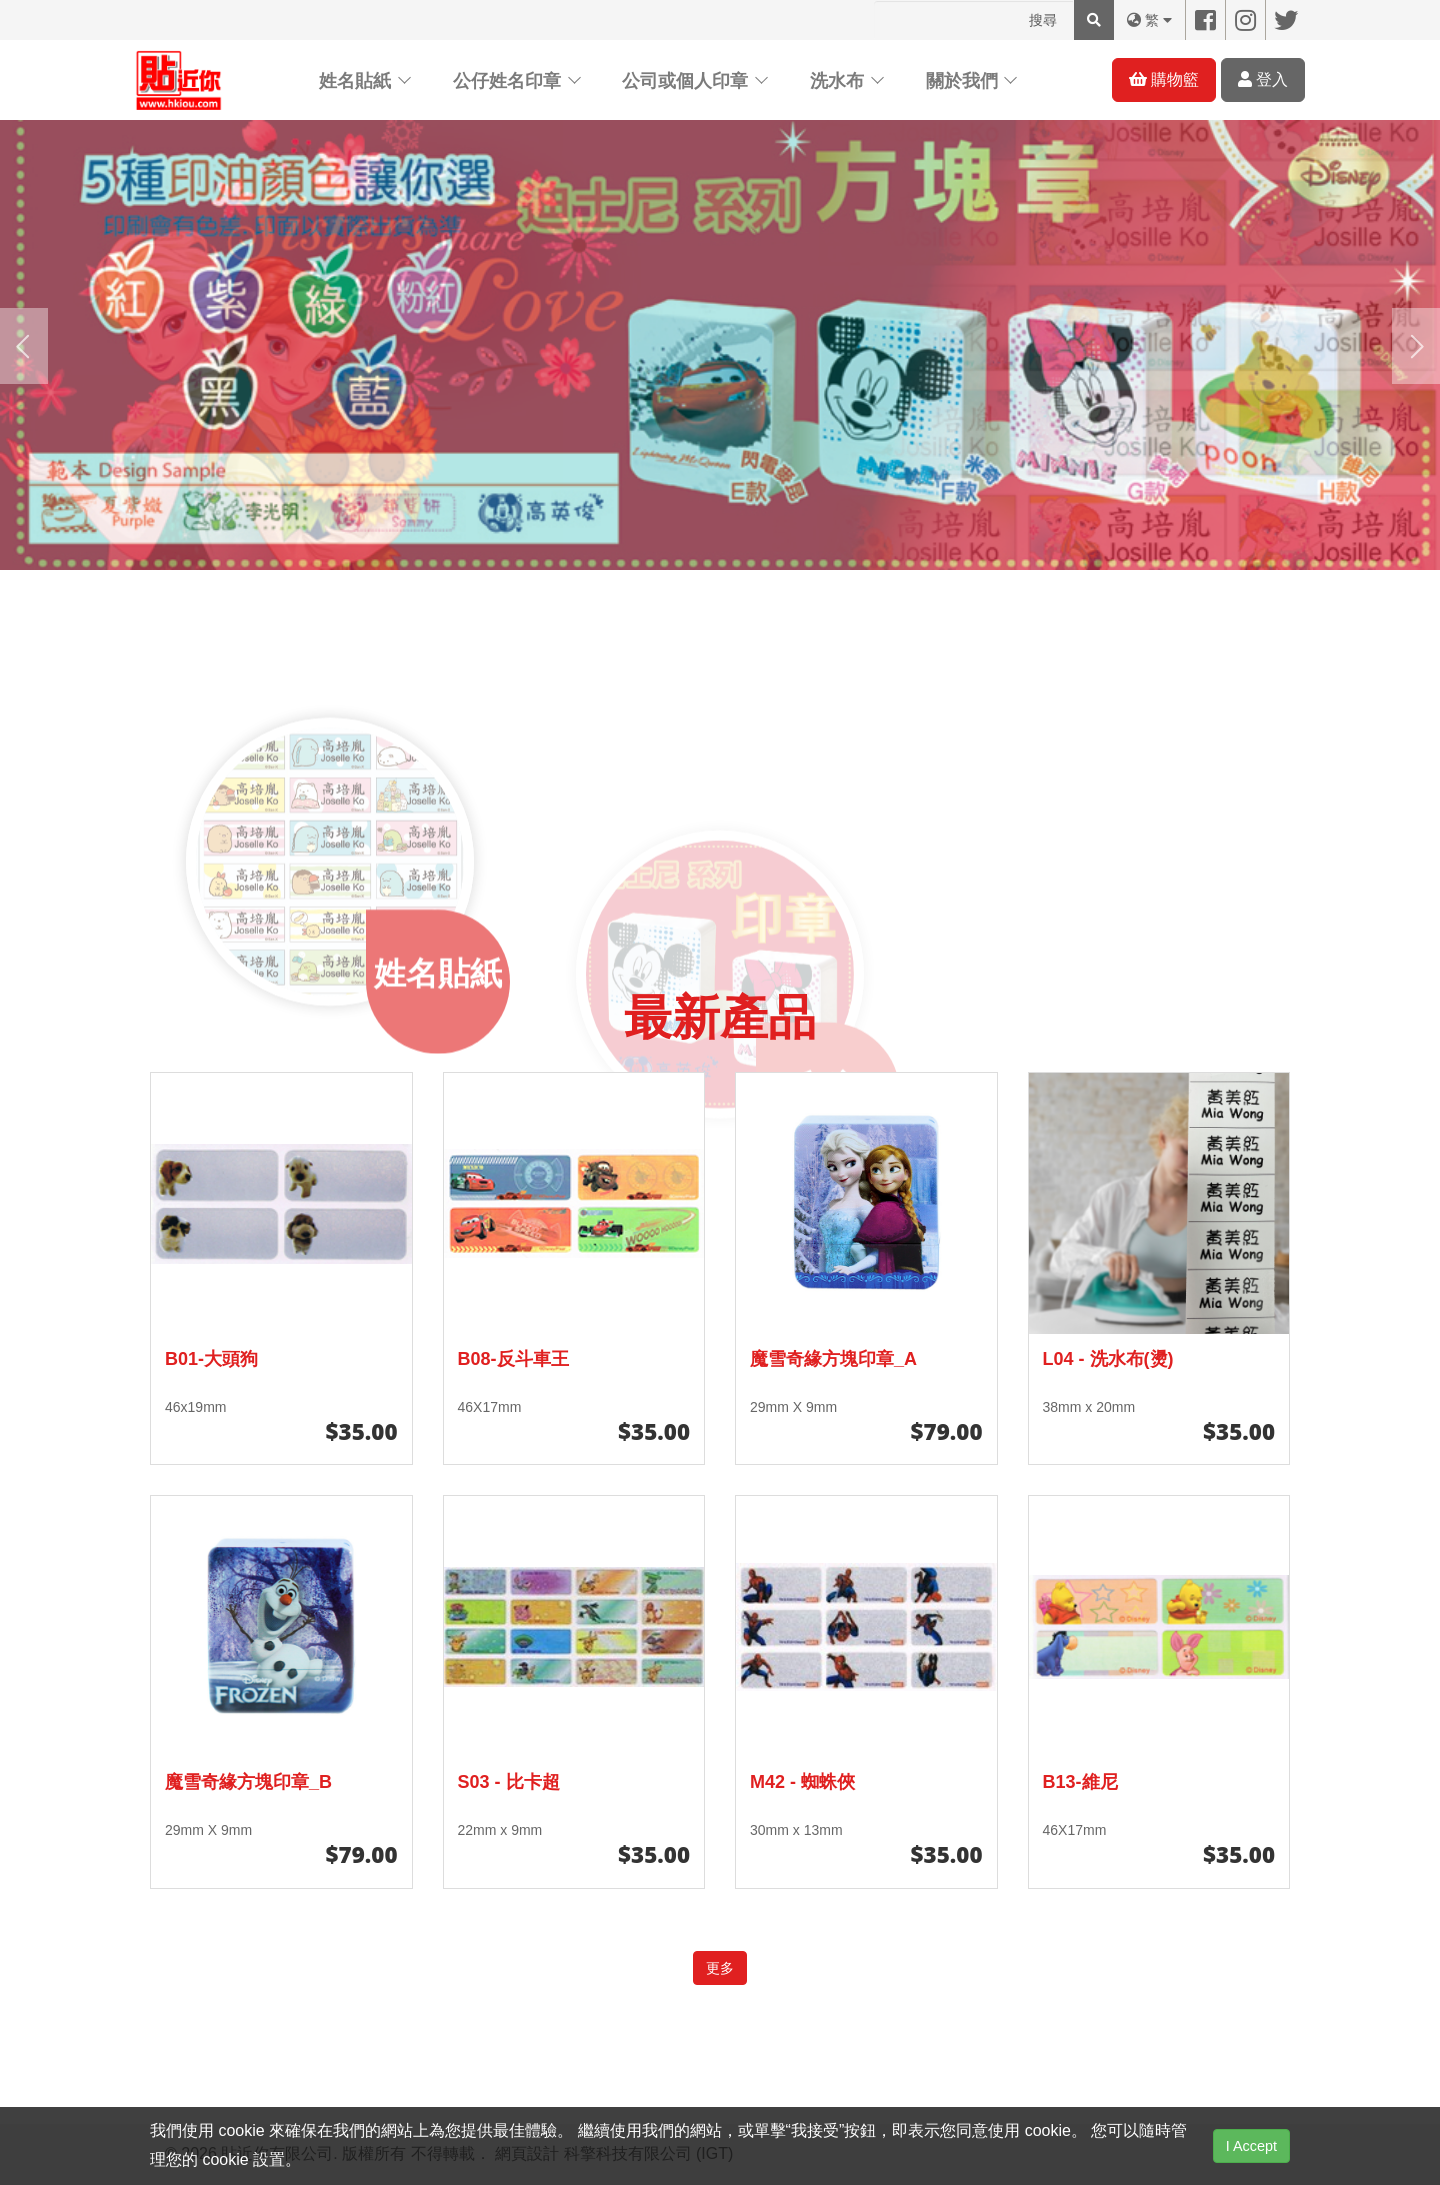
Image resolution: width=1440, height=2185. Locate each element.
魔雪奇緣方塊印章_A (833, 1359)
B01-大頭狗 (211, 1359)
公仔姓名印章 (507, 81)
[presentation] (24, 346)
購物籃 (1164, 79)
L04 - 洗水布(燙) (1108, 1359)
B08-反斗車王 (513, 1359)
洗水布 (837, 81)
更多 (720, 1968)
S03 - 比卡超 (509, 1782)
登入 (1263, 79)
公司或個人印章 (685, 81)
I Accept (1251, 2146)
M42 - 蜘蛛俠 (802, 1782)
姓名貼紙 (355, 81)
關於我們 (962, 81)
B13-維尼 (1080, 1782)
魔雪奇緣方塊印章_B (248, 1782)
